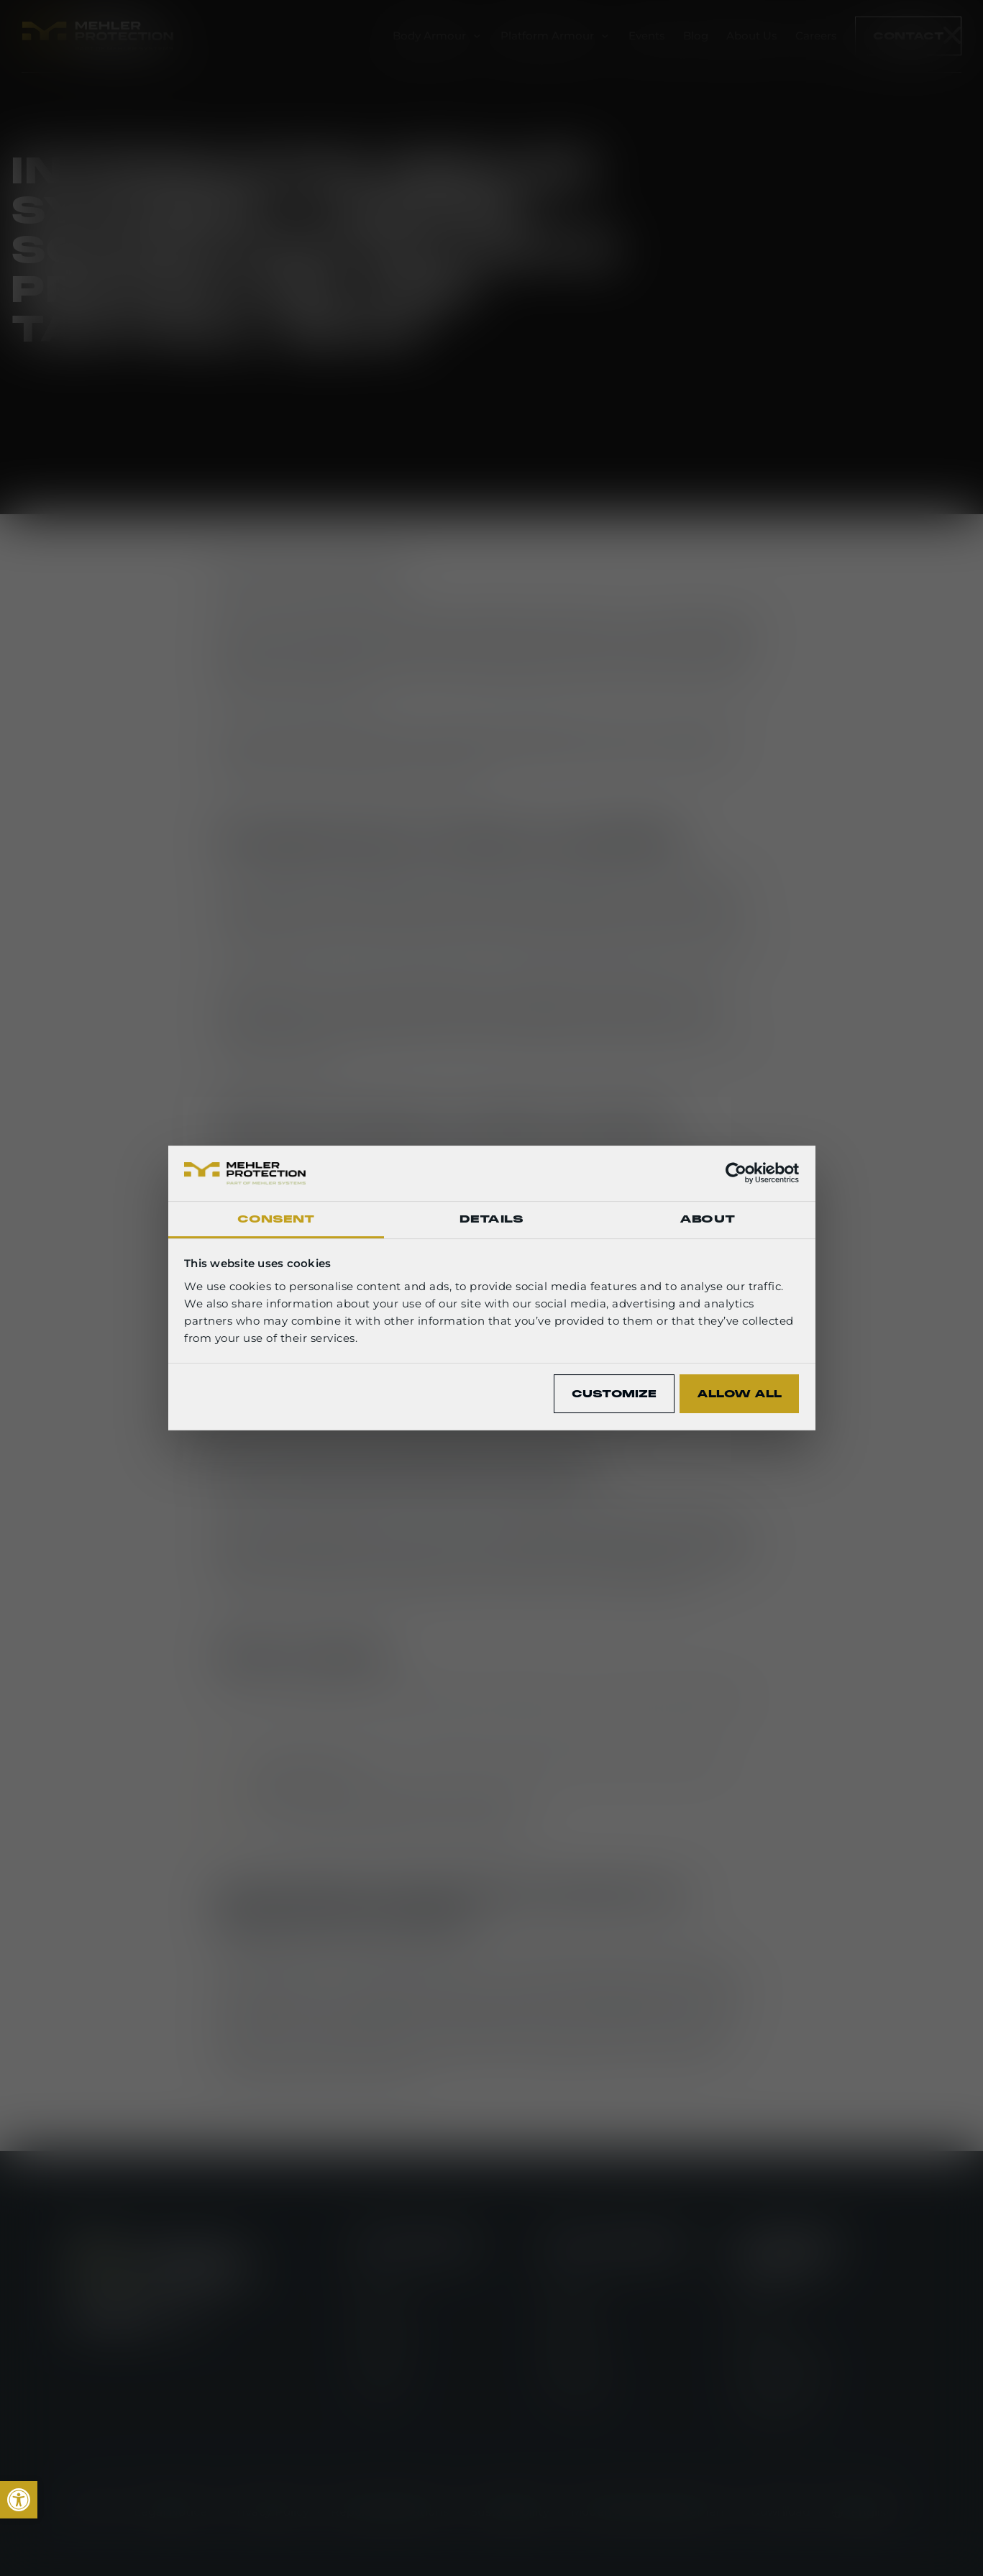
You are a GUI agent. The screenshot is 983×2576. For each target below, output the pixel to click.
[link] (18, 2499)
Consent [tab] (276, 1219)
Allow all (739, 1393)
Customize (614, 1393)
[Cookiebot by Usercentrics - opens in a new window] (736, 1173)
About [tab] (707, 1219)
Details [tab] (491, 1219)
